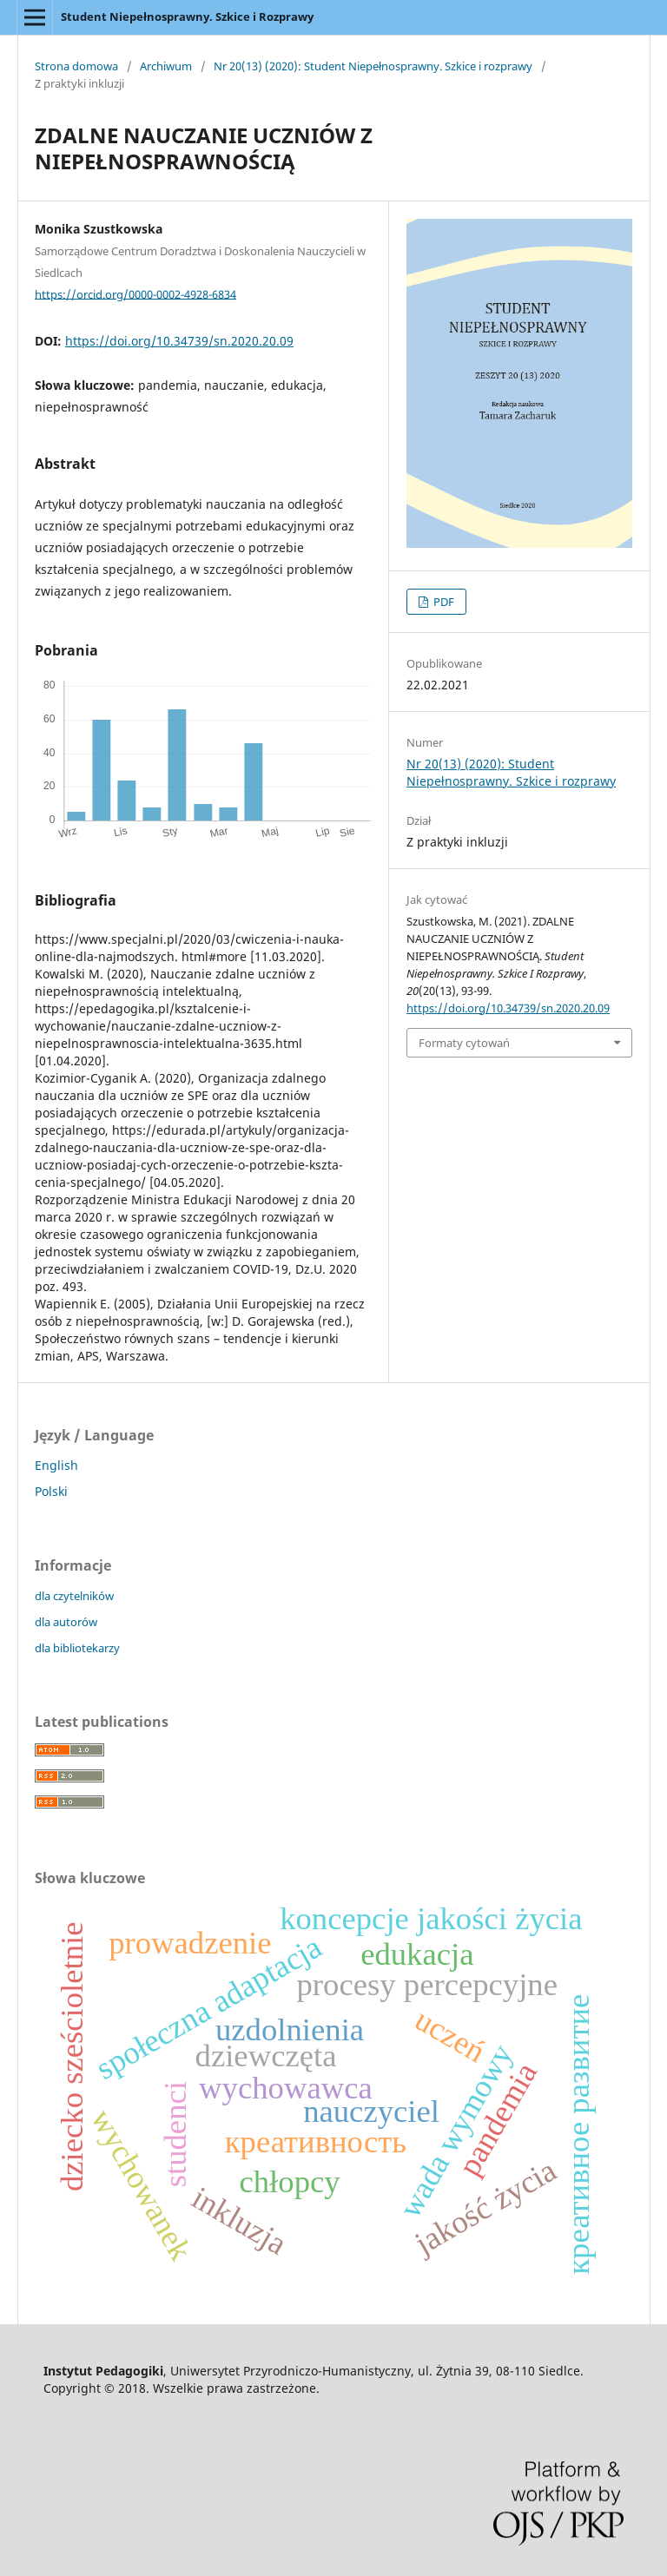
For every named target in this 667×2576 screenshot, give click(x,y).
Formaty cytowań (464, 1043)
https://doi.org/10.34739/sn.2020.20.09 (179, 341)
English (56, 1465)
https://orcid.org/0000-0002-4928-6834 (135, 293)
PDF (442, 601)
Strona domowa (76, 66)
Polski (51, 1491)
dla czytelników (74, 1596)
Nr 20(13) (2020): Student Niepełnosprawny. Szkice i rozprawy (373, 66)
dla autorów (66, 1622)
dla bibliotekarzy (77, 1648)
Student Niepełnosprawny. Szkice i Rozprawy (187, 16)
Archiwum (166, 66)
